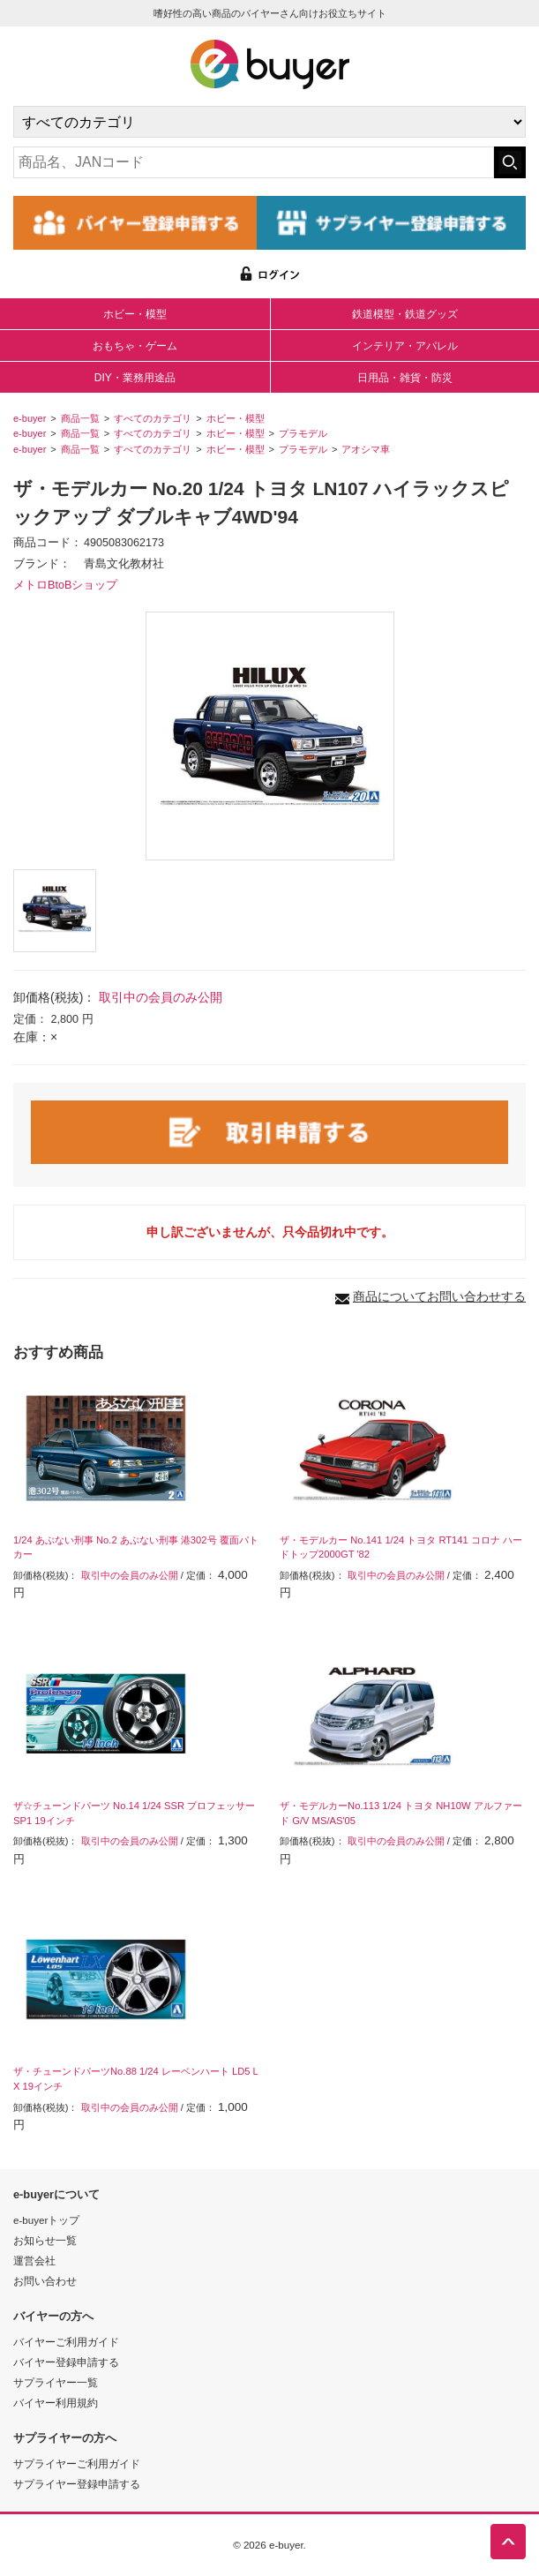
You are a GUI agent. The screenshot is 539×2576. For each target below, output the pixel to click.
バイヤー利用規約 (55, 2402)
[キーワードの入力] (253, 162)
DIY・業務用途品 (135, 378)
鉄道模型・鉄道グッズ (405, 314)
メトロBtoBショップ (65, 585)
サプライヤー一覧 (55, 2382)
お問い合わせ (45, 2281)
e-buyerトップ (46, 2220)
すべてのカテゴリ (152, 418)
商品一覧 (80, 418)
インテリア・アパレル (405, 346)
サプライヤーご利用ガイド (76, 2463)
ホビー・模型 (135, 314)
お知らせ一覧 (45, 2240)
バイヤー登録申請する (66, 2362)
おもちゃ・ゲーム (135, 346)
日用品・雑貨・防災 (405, 378)
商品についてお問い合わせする (439, 1296)
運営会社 (34, 2260)
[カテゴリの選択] (269, 122)
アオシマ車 (365, 449)
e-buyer (29, 418)
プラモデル (303, 433)
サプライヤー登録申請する (76, 2484)
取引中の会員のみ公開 (160, 997)
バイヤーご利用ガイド (66, 2341)
